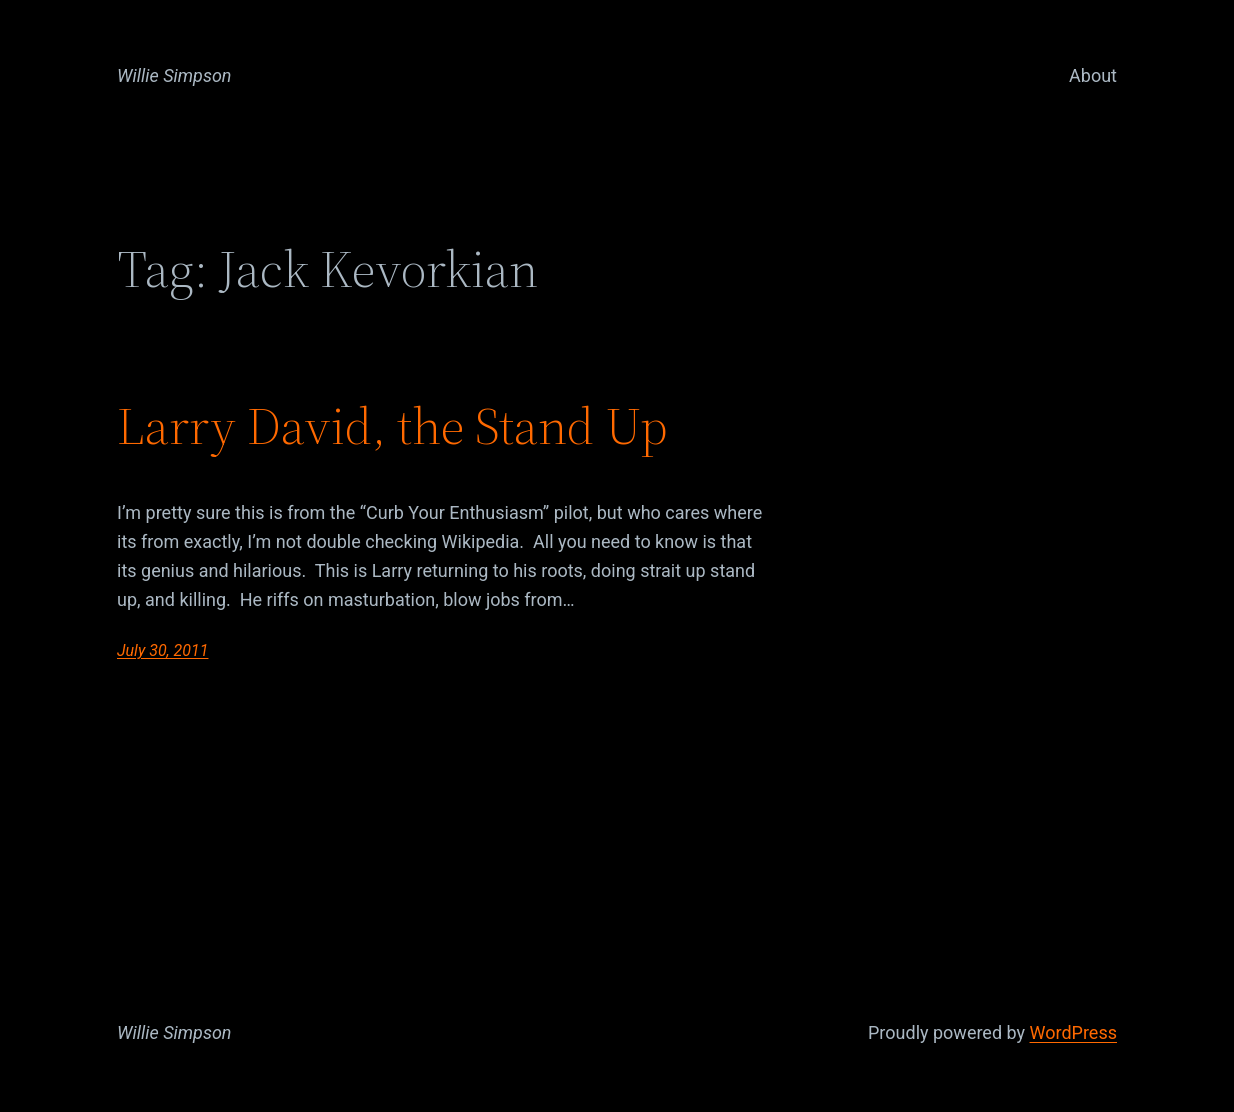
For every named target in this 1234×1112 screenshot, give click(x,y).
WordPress (1073, 1032)
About (1093, 75)
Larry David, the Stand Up (392, 426)
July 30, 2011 (162, 650)
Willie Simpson (174, 75)
